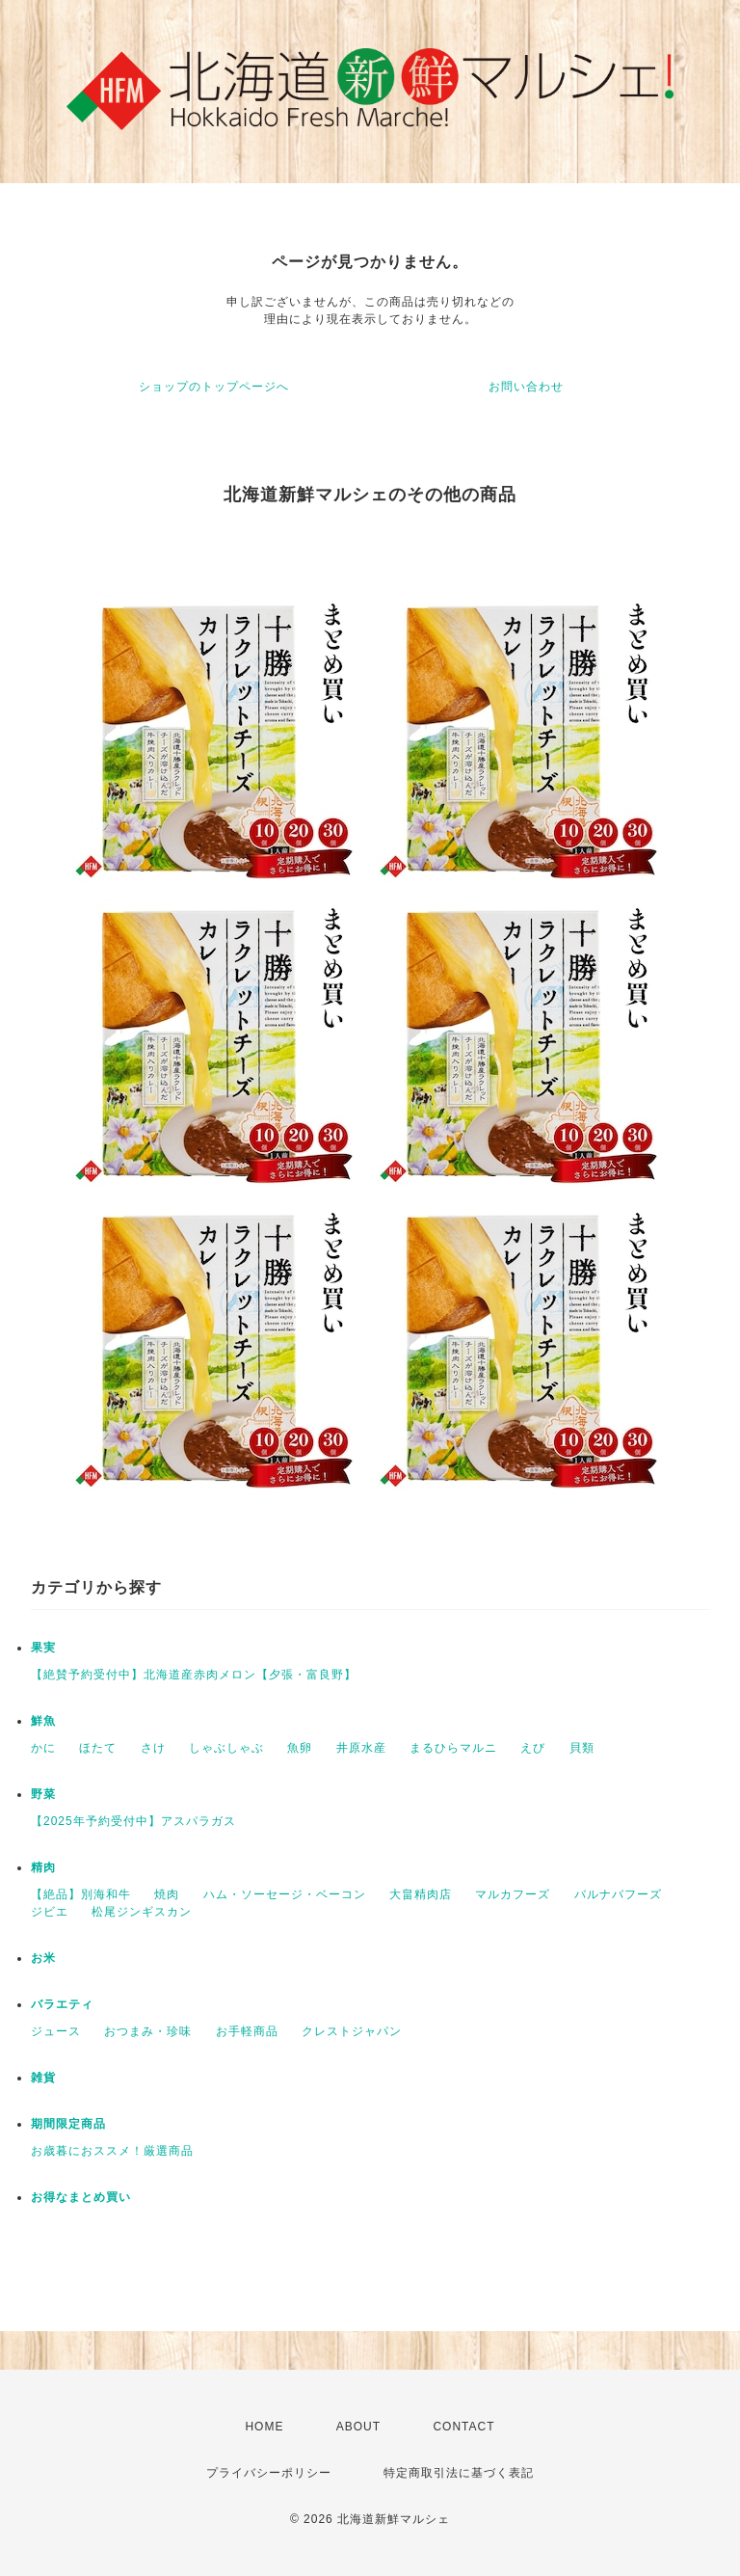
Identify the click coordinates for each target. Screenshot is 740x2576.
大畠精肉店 (420, 1894)
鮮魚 (43, 1721)
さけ (153, 1748)
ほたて (98, 1748)
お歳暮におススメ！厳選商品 (112, 2151)
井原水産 (361, 1748)
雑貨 (43, 2077)
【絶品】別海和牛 (81, 1894)
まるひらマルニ (453, 1748)
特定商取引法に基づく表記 (458, 2473)
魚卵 (299, 1748)
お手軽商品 (247, 2031)
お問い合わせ (526, 386)
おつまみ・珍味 (148, 2031)
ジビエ (49, 1912)
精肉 (43, 1867)
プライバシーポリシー (268, 2473)
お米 (43, 1958)
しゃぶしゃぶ (226, 1748)
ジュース (56, 2031)
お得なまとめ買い (81, 2197)
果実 (43, 1647)
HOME (264, 2426)
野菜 (43, 1794)
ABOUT (358, 2426)
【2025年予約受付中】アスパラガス (133, 1821)
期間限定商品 (68, 2124)
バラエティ (62, 2004)
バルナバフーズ (618, 1894)
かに (43, 1748)
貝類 (582, 1748)
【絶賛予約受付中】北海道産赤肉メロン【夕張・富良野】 (194, 1674)
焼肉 (166, 1894)
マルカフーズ (512, 1894)
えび (532, 1748)
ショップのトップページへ (214, 386)
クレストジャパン (352, 2031)
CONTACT (463, 2426)
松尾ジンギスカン (142, 1912)
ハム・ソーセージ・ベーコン (284, 1894)
